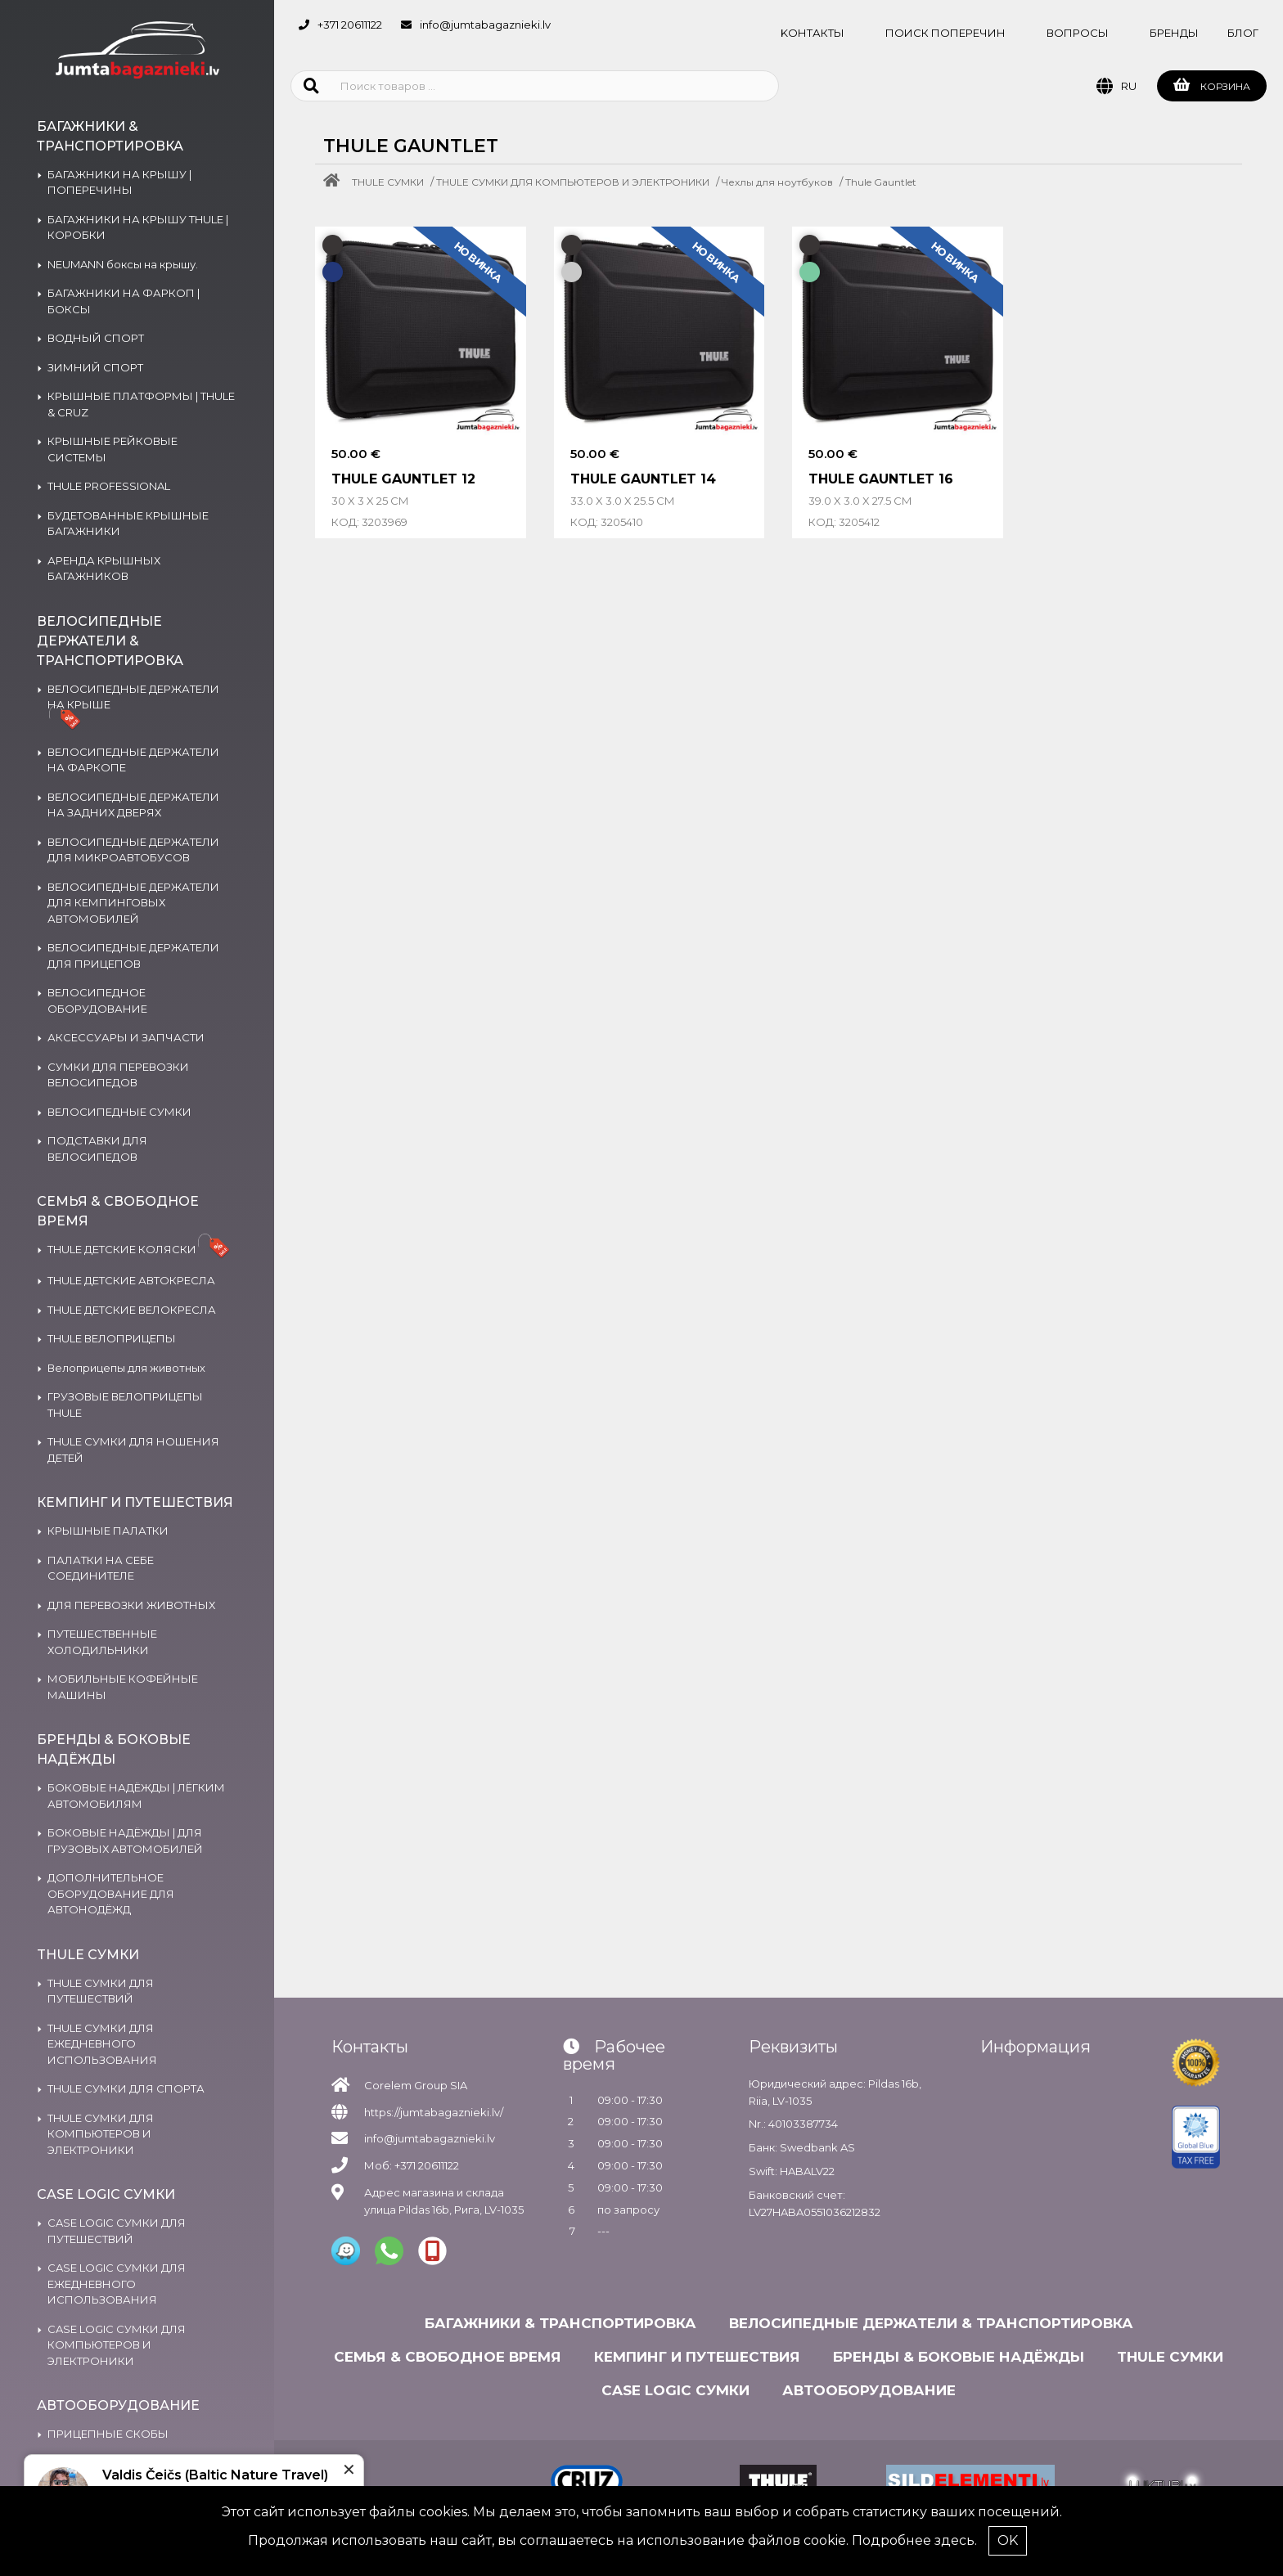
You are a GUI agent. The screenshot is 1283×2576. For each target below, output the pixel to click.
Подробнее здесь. (914, 2540)
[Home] (335, 182)
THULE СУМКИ (388, 182)
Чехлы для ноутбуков (777, 182)
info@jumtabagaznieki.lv (485, 24)
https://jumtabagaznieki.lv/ (433, 2112)
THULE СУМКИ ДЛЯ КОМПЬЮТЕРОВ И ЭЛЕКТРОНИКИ (572, 182)
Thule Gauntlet (880, 182)
